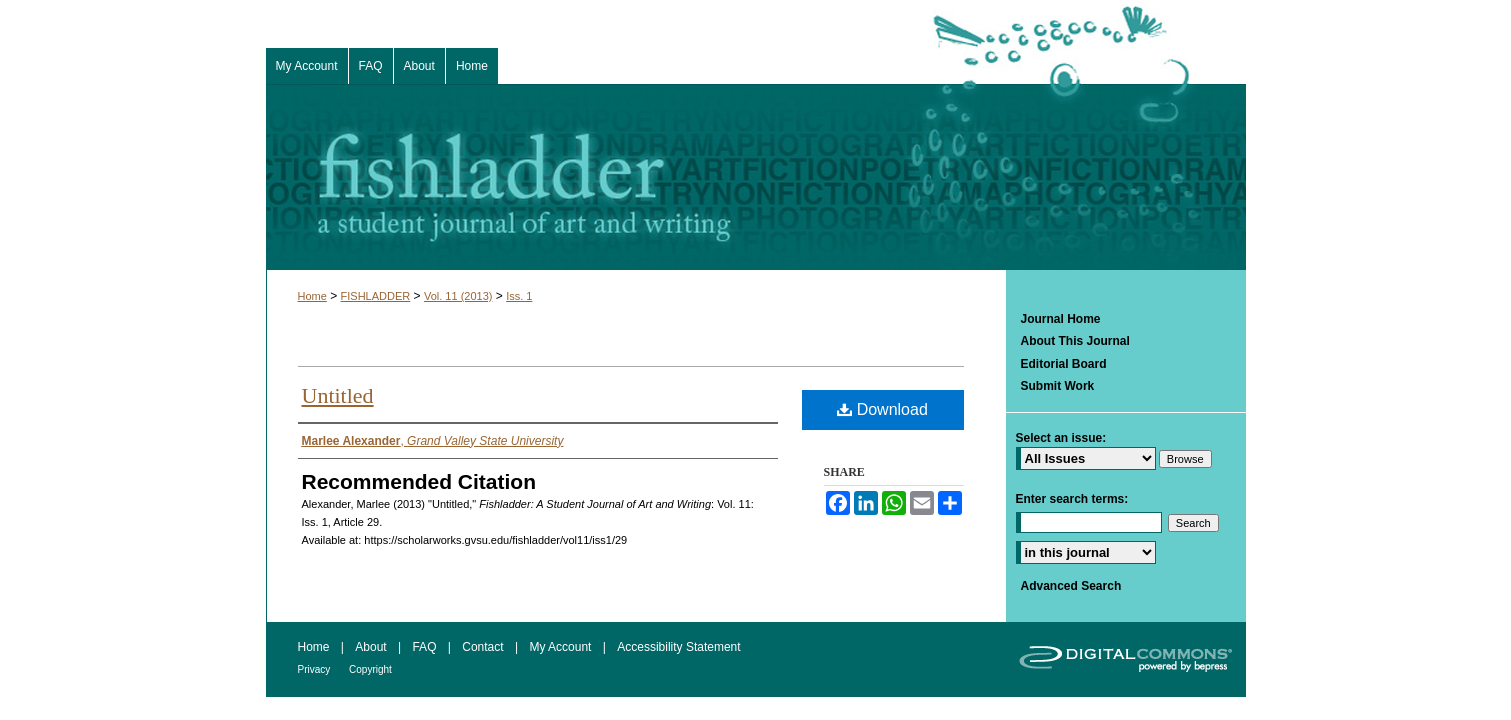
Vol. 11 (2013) (458, 296)
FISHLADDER (376, 296)
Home (312, 296)
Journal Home (1061, 319)
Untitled (338, 395)
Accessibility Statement (678, 647)
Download (882, 409)
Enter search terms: (1072, 499)
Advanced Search (1071, 586)
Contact (484, 647)
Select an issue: (1061, 438)
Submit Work (1058, 386)
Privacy (316, 669)
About (372, 647)
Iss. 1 (519, 296)
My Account (561, 647)
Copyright (370, 669)
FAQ (425, 647)
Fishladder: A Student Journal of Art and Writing (756, 177)
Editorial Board (1064, 364)
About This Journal (1075, 341)
